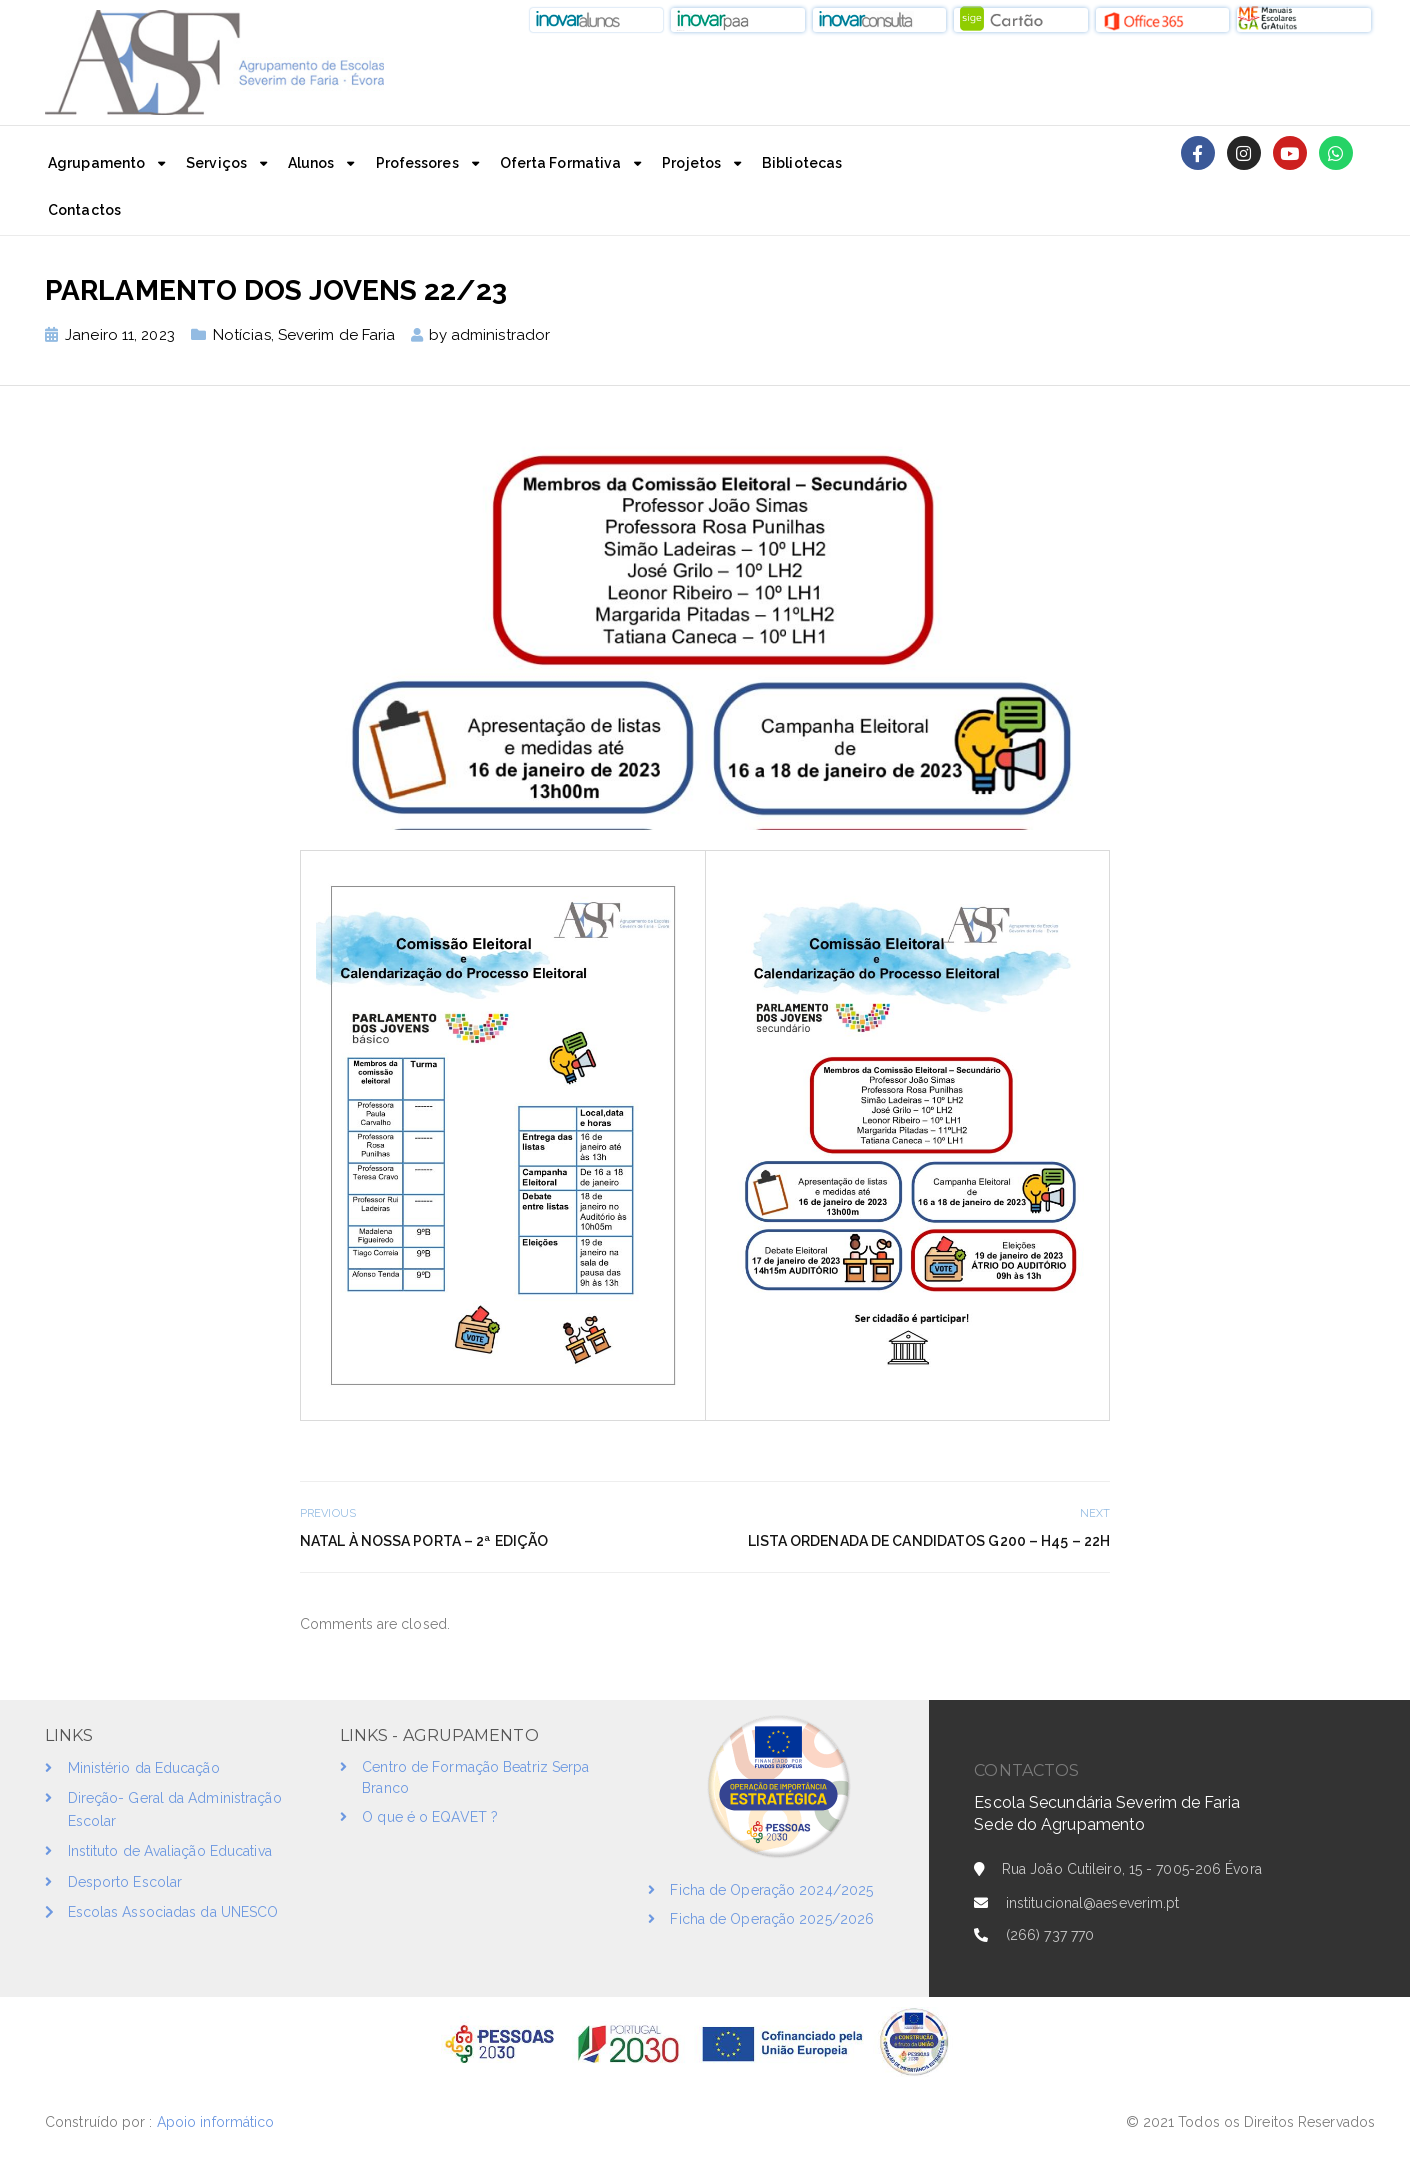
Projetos (691, 163)
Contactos (84, 210)
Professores (417, 163)
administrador (500, 335)
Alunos (311, 163)
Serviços (216, 163)
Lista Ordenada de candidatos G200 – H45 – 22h (929, 1541)
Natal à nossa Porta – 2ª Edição (424, 1541)
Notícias (242, 335)
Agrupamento (96, 163)
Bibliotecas (802, 163)
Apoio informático (218, 2122)
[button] (597, 20)
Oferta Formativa (561, 163)
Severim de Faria (337, 335)
